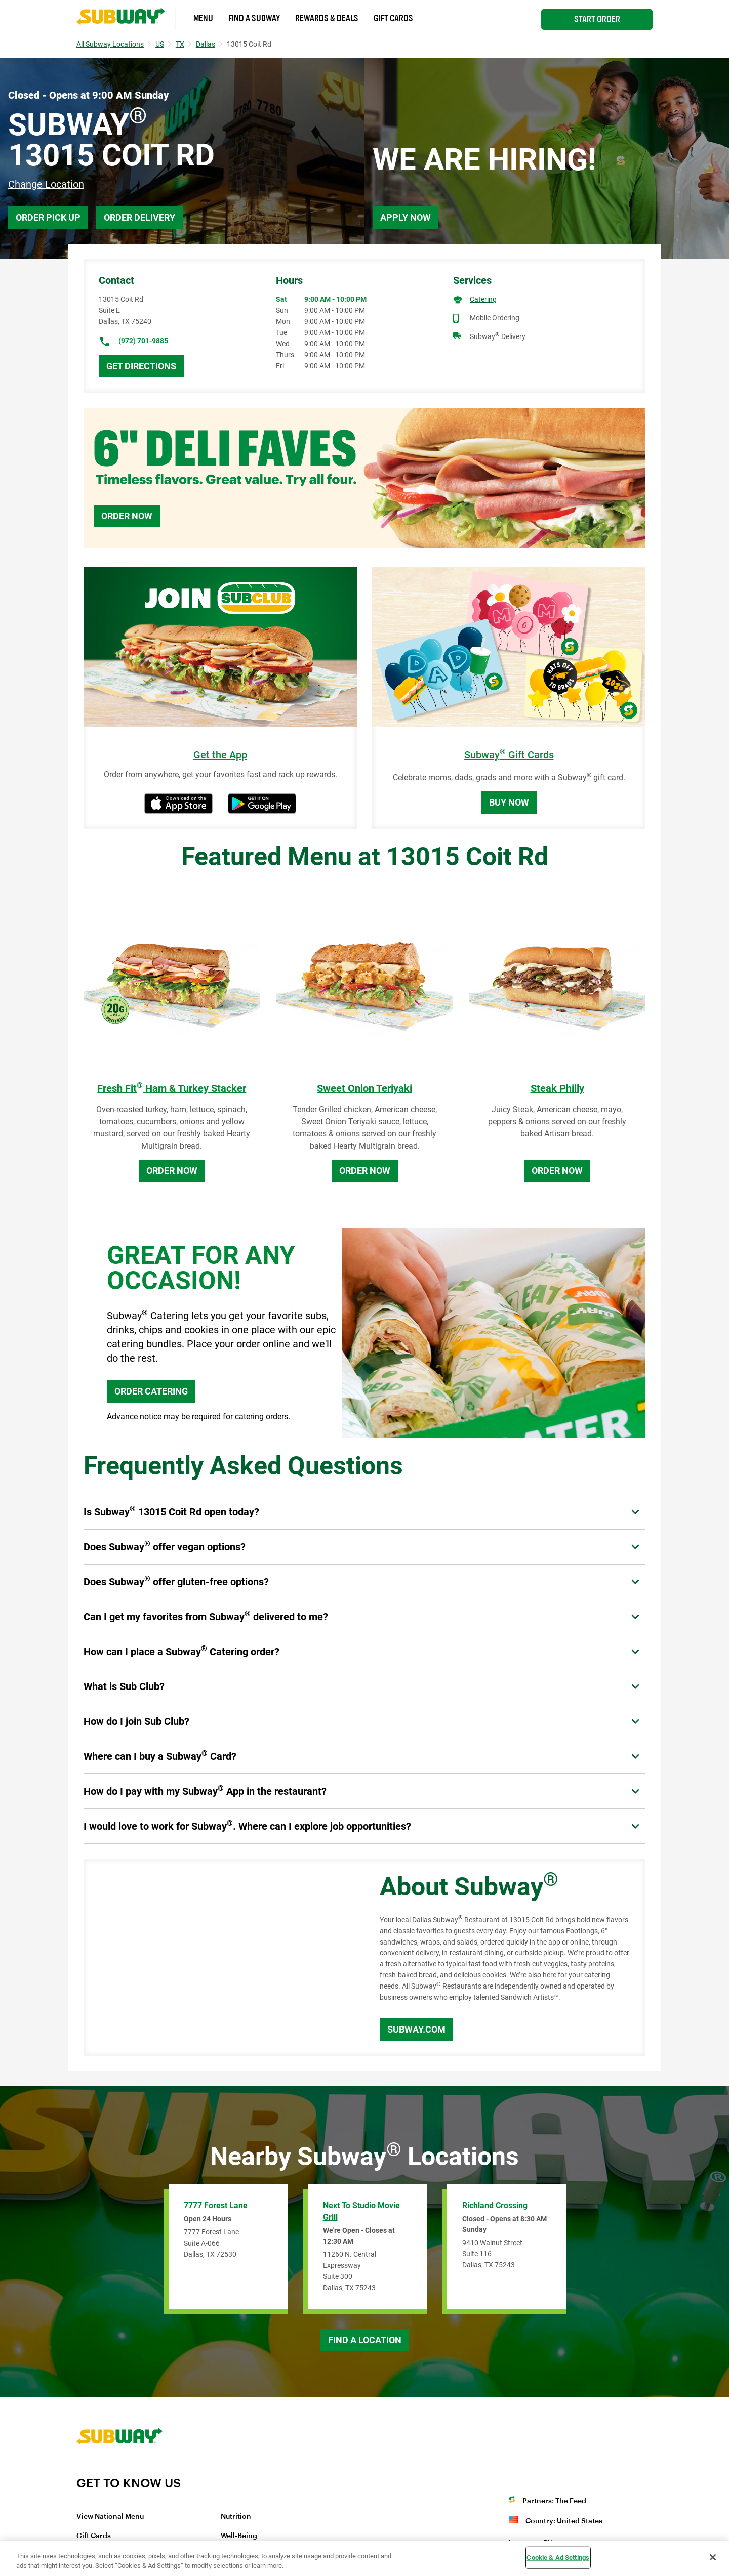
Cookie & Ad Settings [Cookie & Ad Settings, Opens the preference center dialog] (557, 2557)
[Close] (713, 2557)
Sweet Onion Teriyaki (364, 1088)
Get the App (220, 755)
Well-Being (239, 2536)
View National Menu (110, 2516)
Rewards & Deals (326, 18)
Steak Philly (557, 1088)
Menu (203, 18)
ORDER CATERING (151, 1391)
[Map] (220, 1957)
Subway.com (416, 2029)
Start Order (597, 19)
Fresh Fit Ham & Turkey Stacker (171, 1088)
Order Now (126, 516)
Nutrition (236, 2516)
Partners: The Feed (554, 2501)
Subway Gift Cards (509, 755)
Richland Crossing (495, 2205)
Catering (483, 299)
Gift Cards (393, 18)
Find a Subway (254, 18)
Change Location (46, 184)
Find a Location (364, 2340)
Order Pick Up (48, 217)
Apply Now (405, 217)
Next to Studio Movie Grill (361, 2211)
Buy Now (509, 802)
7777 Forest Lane (216, 2205)
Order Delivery (139, 217)
